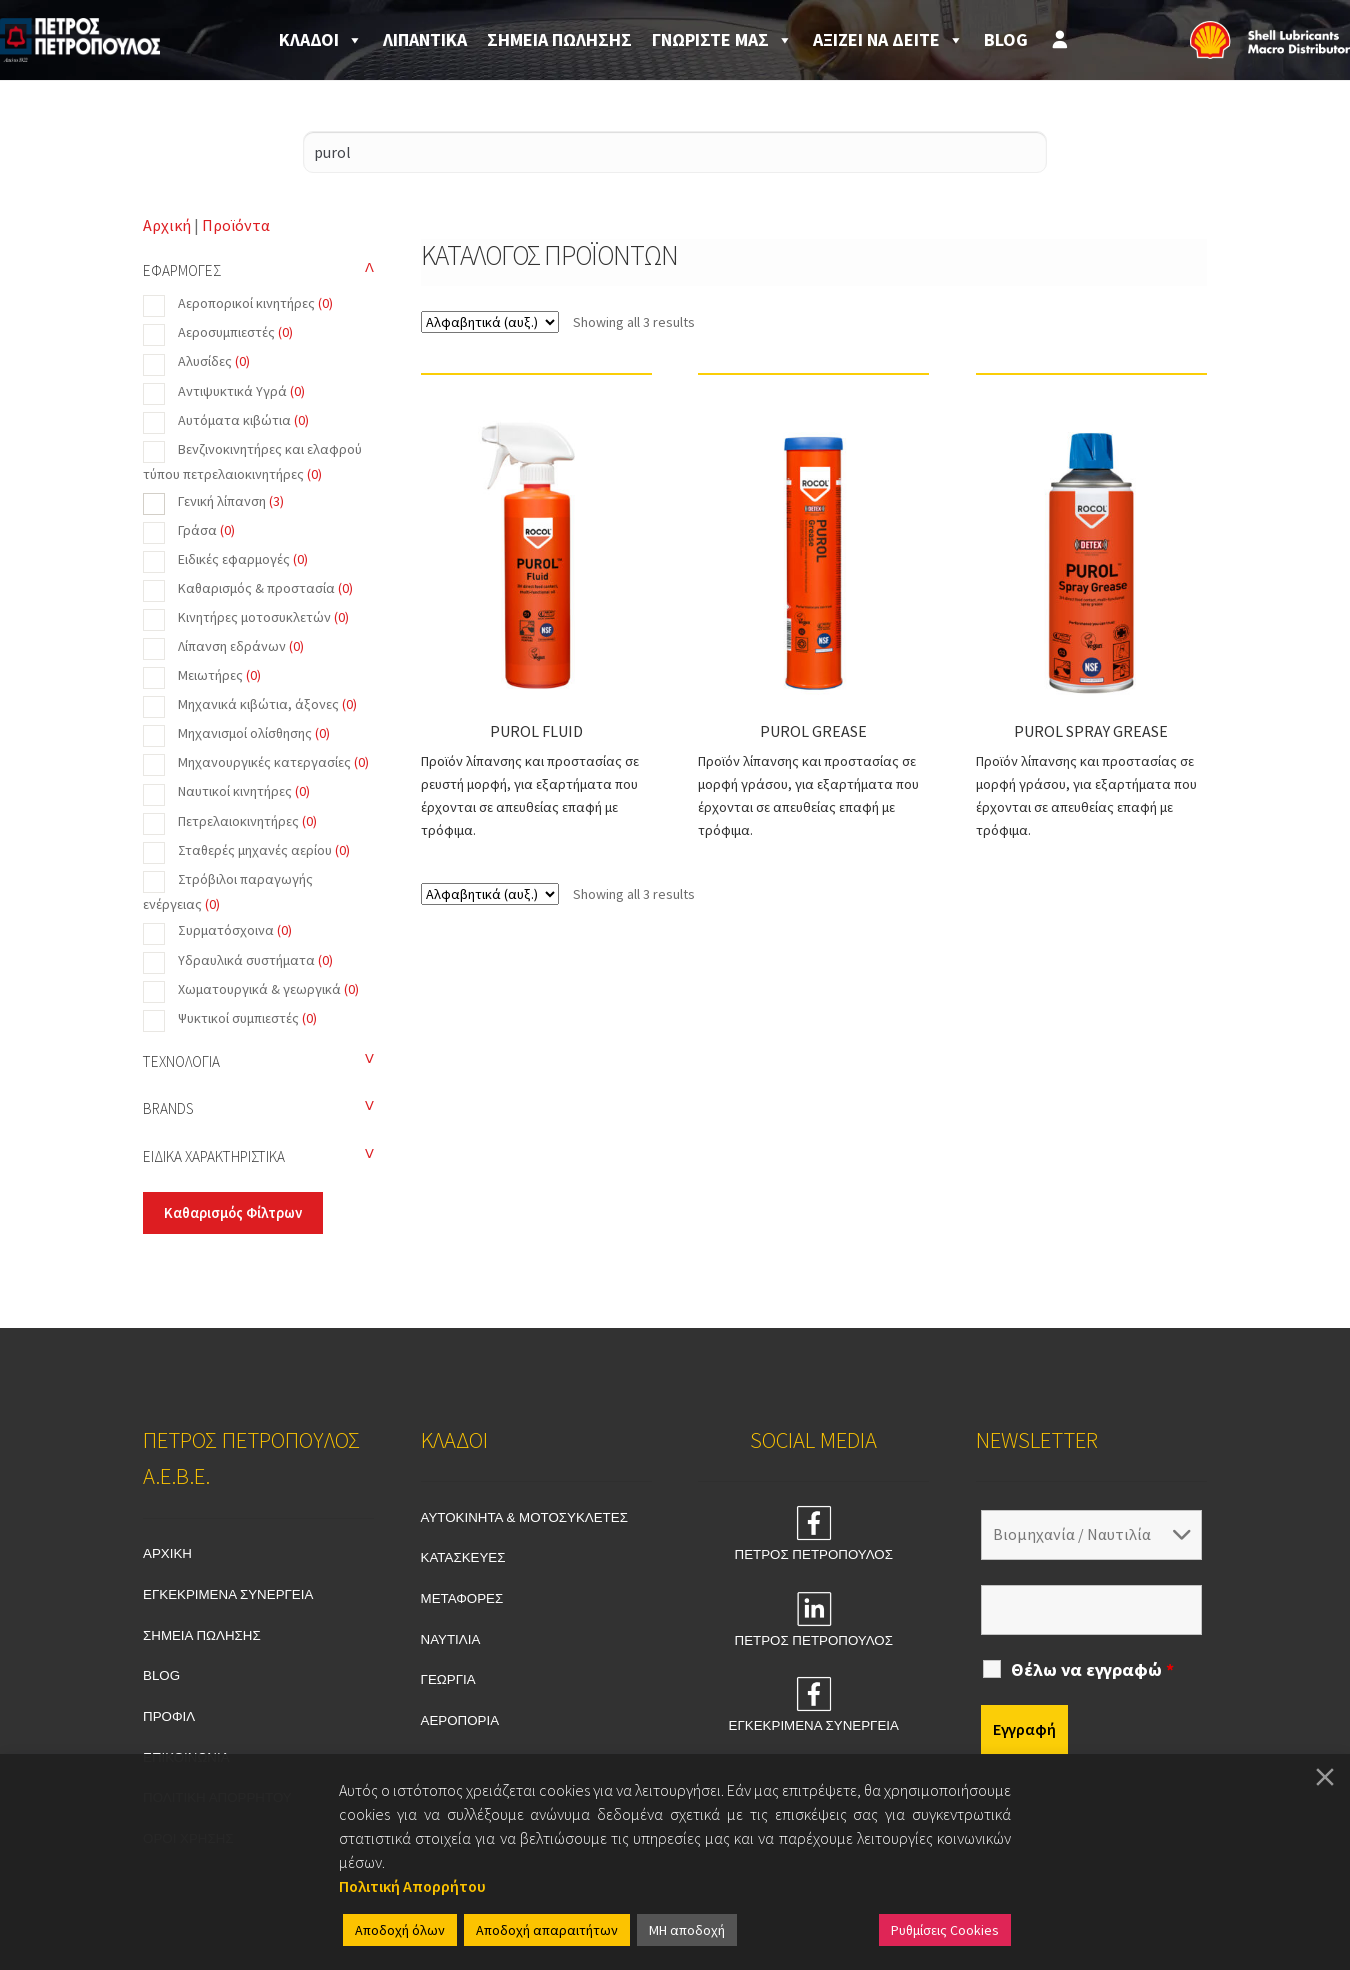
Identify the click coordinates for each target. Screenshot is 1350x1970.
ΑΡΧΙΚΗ (167, 1553)
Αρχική (167, 225)
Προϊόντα (236, 225)
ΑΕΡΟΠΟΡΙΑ (460, 1720)
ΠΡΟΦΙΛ (169, 1716)
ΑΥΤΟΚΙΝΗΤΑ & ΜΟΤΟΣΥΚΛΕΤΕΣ (524, 1517)
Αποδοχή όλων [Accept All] (400, 1930)
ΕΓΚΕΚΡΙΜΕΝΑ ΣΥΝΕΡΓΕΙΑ (228, 1594)
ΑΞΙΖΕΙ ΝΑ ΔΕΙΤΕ (888, 40)
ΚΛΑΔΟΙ (321, 40)
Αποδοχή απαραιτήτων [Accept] (547, 1930)
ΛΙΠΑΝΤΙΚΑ (425, 39)
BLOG (1006, 39)
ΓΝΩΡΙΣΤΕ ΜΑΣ (722, 40)
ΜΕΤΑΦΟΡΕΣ (462, 1598)
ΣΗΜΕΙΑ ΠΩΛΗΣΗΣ (559, 39)
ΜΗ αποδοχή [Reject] (687, 1930)
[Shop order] (490, 322)
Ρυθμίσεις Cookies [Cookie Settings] (945, 1930)
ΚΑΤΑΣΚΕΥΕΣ (463, 1557)
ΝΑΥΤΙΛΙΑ (451, 1639)
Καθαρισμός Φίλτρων (233, 1213)
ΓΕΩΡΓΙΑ (448, 1679)
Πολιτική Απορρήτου (412, 1886)
